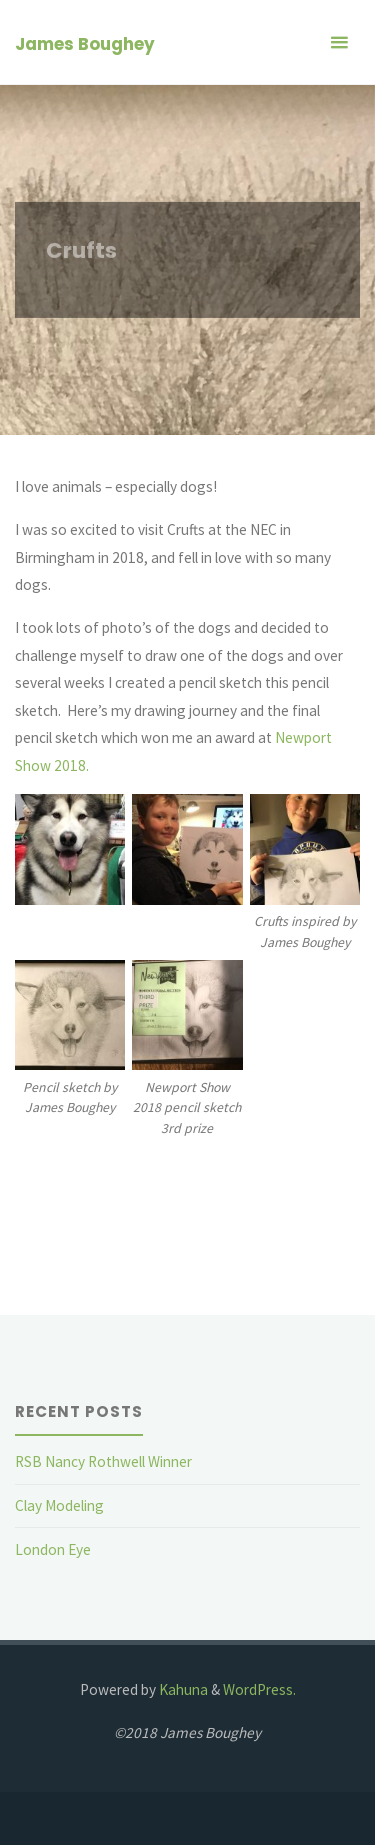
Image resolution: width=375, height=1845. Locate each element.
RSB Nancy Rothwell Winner (103, 1461)
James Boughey (85, 44)
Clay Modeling (59, 1505)
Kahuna (182, 1689)
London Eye (53, 1549)
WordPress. (259, 1689)
